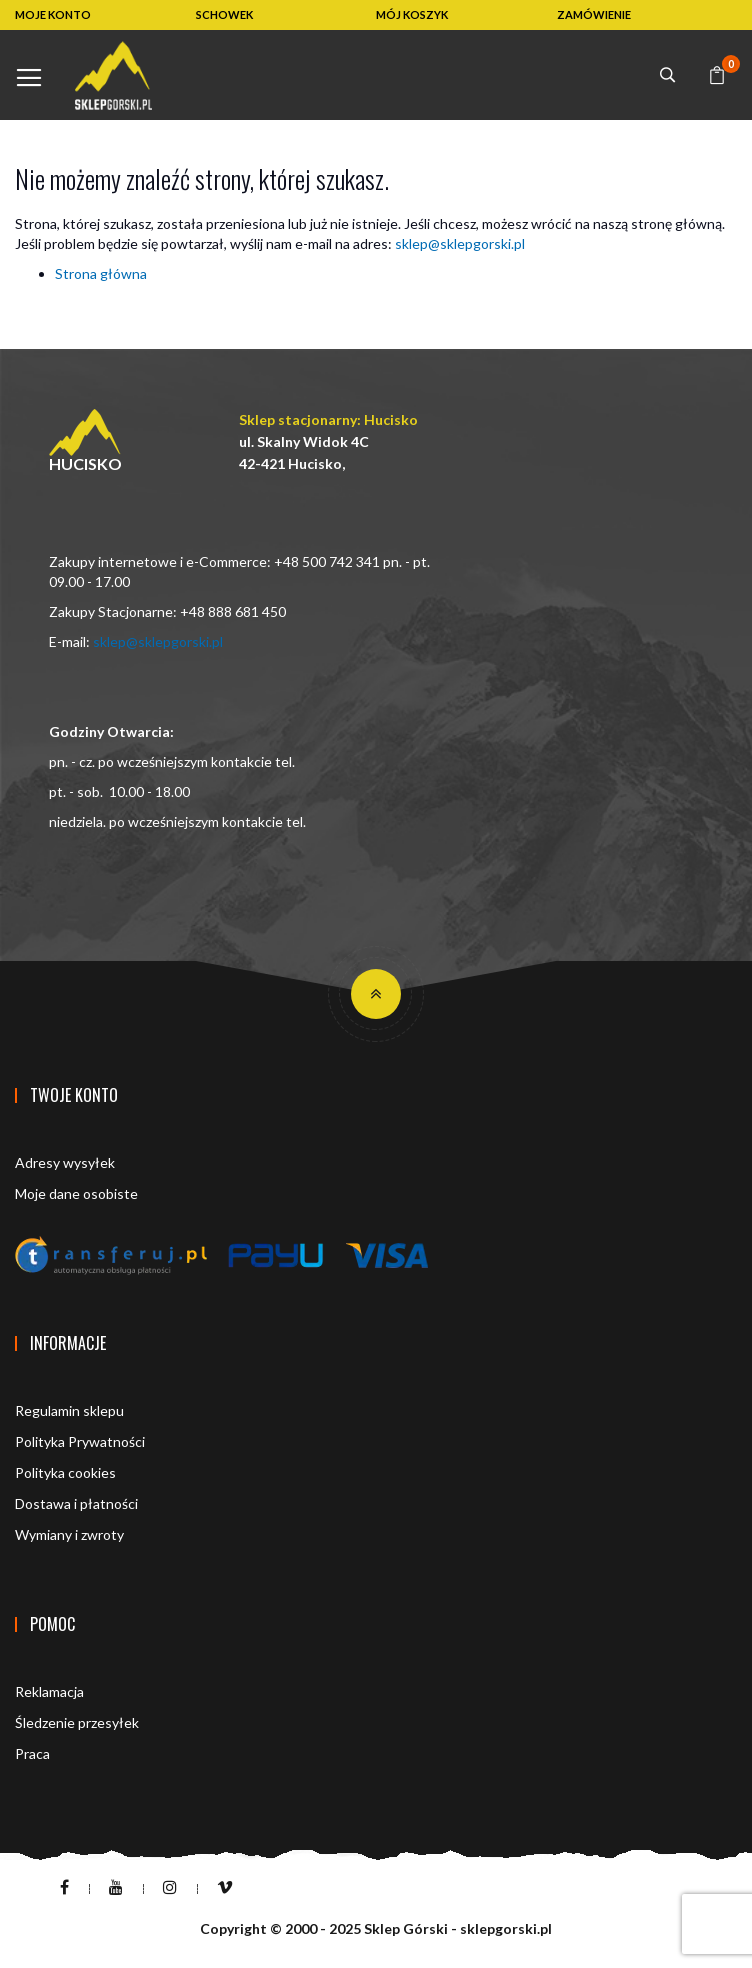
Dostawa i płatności (76, 1503)
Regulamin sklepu (69, 1410)
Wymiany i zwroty (69, 1534)
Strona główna (101, 273)
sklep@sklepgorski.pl (460, 243)
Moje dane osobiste (76, 1193)
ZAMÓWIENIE (594, 14)
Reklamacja (49, 1691)
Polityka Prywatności (80, 1441)
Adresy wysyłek (65, 1162)
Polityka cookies (65, 1472)
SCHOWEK (224, 14)
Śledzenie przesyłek (77, 1722)
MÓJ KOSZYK (412, 14)
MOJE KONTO (53, 14)
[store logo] (113, 75)
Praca (32, 1753)
